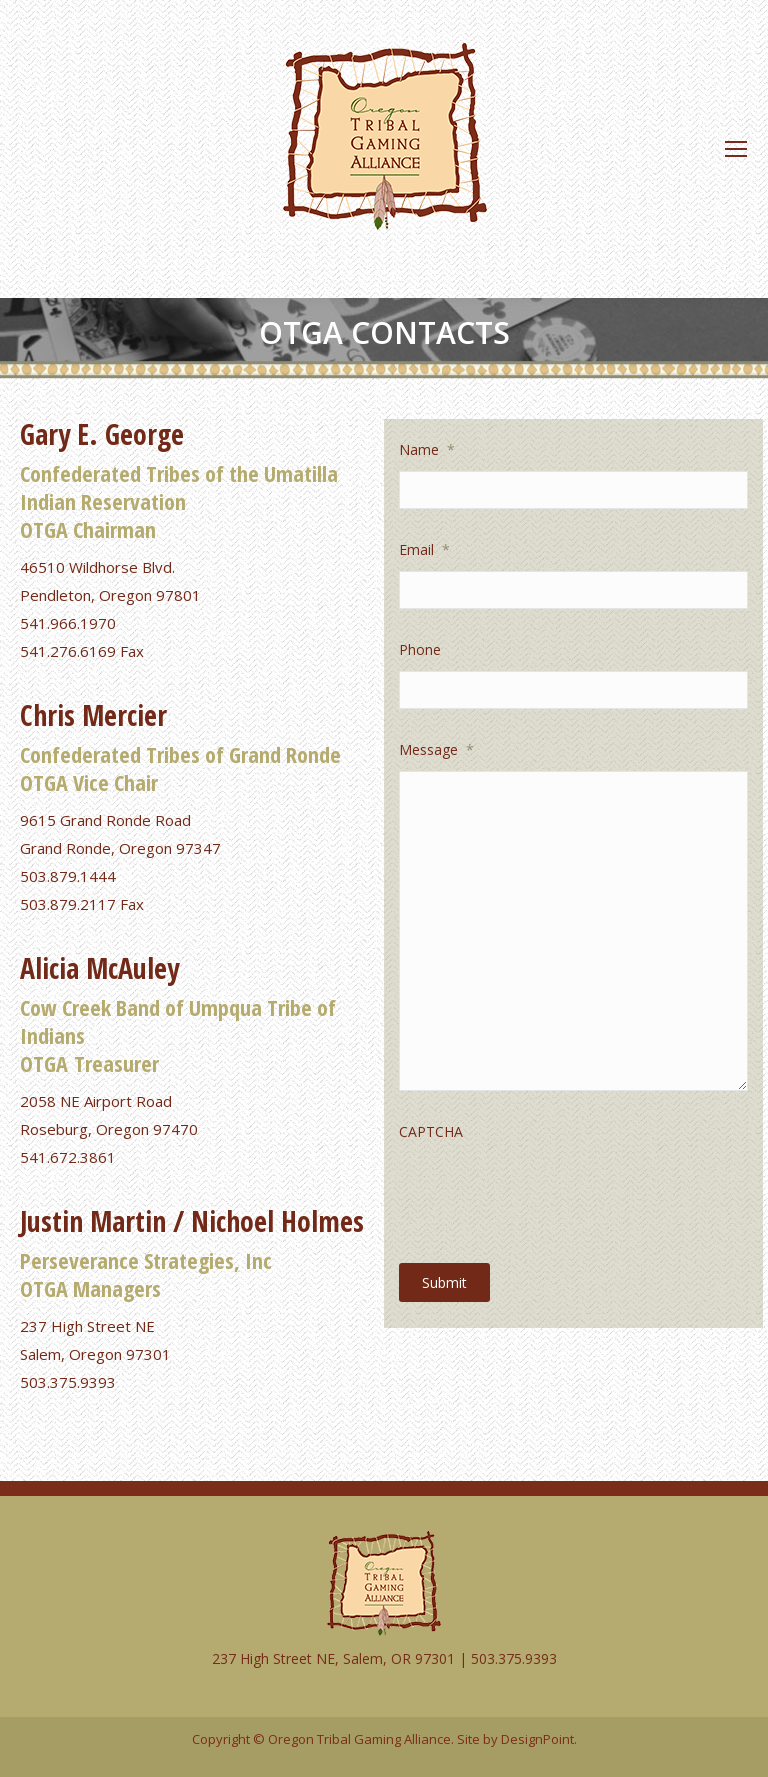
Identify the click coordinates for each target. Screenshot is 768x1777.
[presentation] (551, 1192)
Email (424, 549)
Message (436, 749)
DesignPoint (537, 1739)
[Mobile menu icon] (736, 149)
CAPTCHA (431, 1131)
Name (427, 449)
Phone (420, 649)
